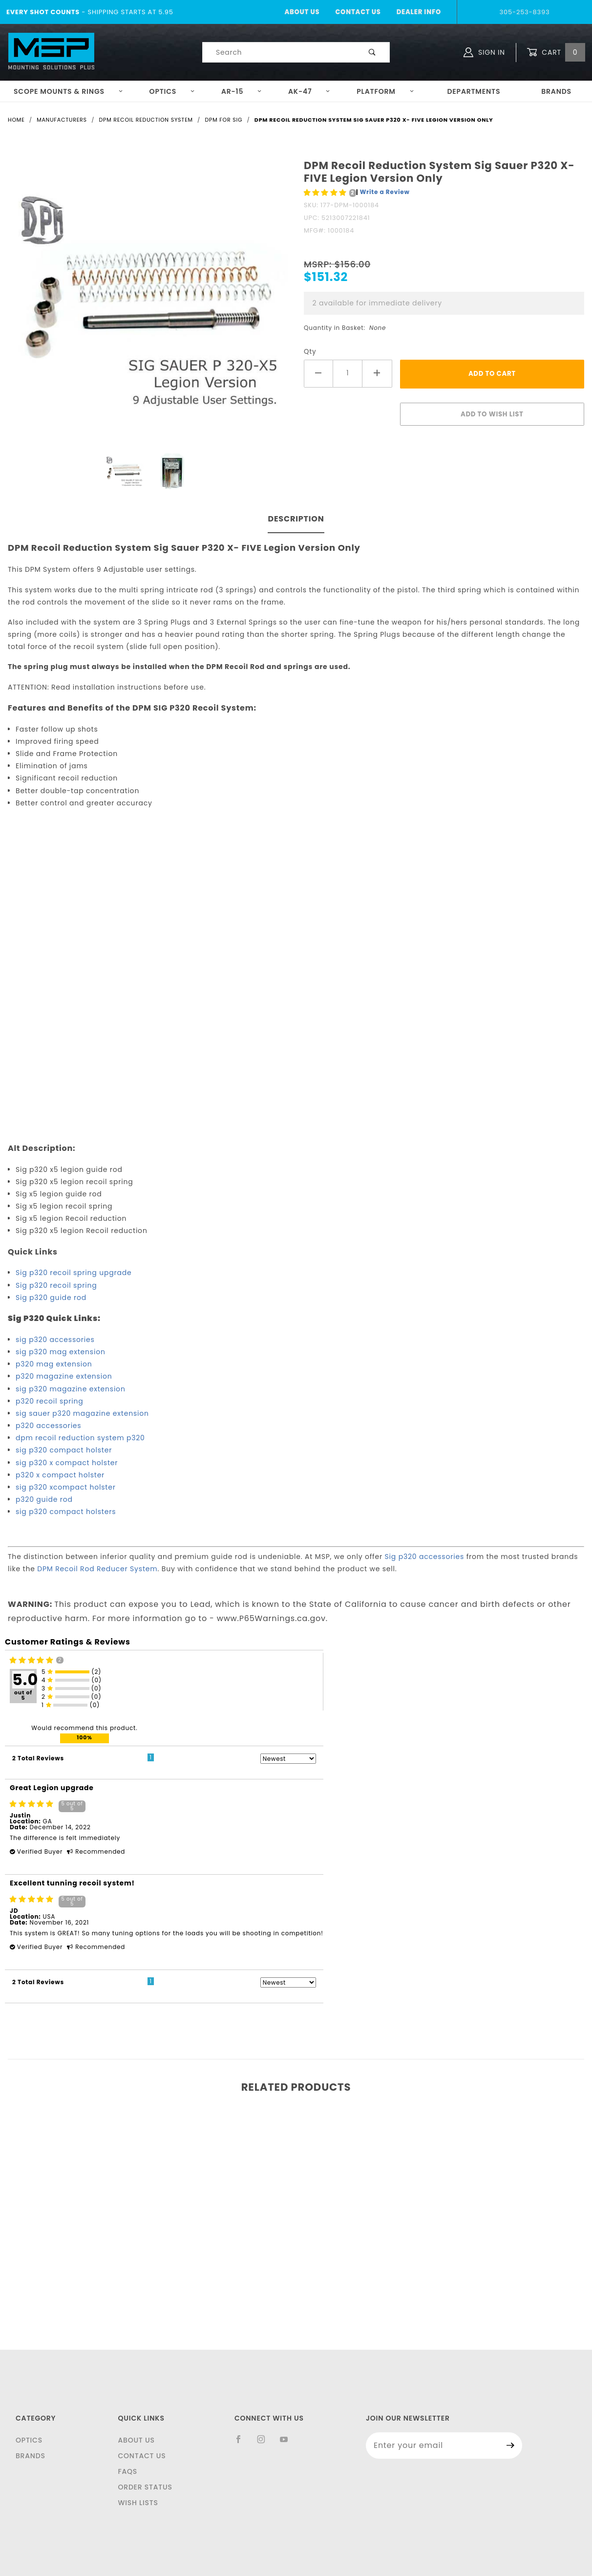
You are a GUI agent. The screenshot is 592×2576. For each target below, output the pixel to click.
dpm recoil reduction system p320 (80, 1438)
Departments (473, 91)
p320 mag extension (54, 1364)
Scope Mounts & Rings (68, 91)
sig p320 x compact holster (67, 1463)
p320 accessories (48, 1425)
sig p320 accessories (55, 1339)
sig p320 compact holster (64, 1450)
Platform (385, 91)
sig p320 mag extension (61, 1352)
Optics (172, 91)
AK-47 (309, 91)
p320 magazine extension (64, 1376)
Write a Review (385, 192)
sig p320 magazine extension (71, 1389)
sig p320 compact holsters (66, 1511)
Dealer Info (419, 12)
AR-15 (241, 91)
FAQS (127, 2471)
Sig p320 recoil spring (56, 1285)
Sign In (484, 52)
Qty (310, 351)
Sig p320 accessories (425, 1556)
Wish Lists (138, 2503)
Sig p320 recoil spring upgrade (73, 1272)
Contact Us (358, 12)
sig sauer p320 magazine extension (82, 1413)
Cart (556, 52)
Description (296, 518)
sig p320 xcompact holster (66, 1487)
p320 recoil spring (50, 1401)
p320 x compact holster (60, 1475)
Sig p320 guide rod (51, 1297)
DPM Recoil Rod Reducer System (97, 1569)
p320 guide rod (44, 1499)
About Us (301, 12)
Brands (556, 91)
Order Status (145, 2487)
